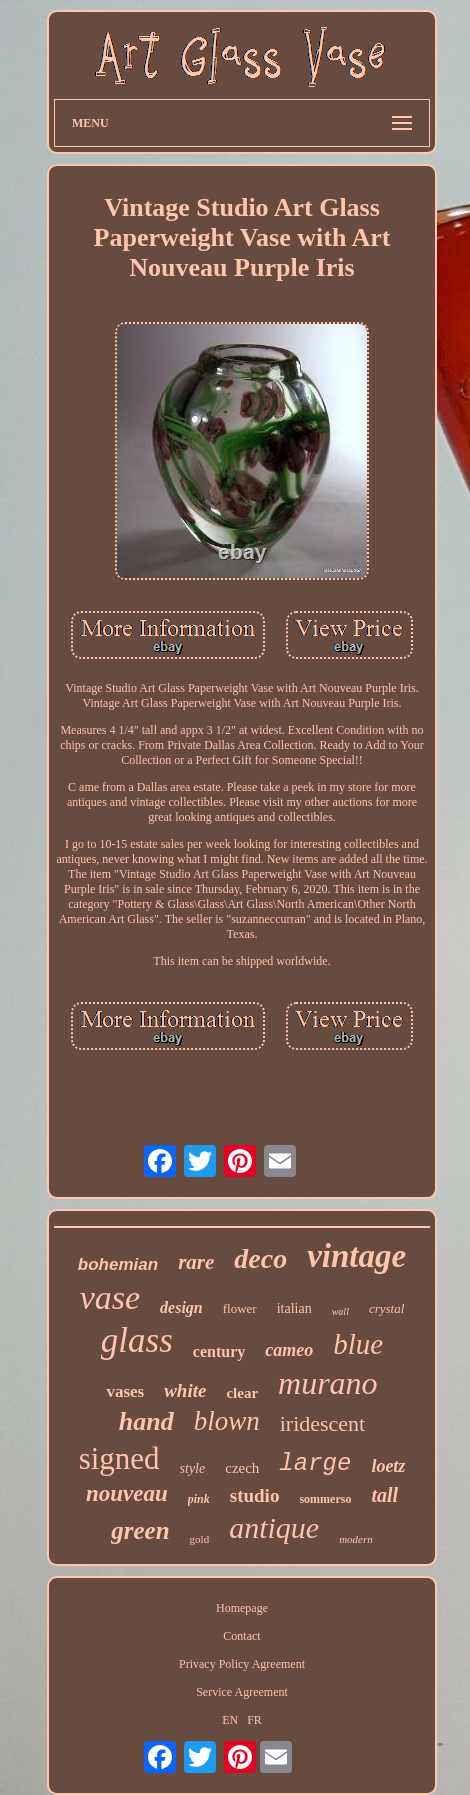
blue (358, 1344)
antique (274, 1527)
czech (242, 1468)
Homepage (242, 1608)
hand (146, 1421)
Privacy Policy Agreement (242, 1664)
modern (356, 1539)
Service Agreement (242, 1692)
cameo (289, 1350)
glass (137, 1340)
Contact (241, 1636)
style (193, 1468)
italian (294, 1308)
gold (200, 1539)
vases (125, 1391)
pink (199, 1499)
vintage (356, 1256)
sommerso (325, 1499)
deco (260, 1258)
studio (255, 1495)
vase (110, 1297)
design (181, 1307)
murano (328, 1383)
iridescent (323, 1423)
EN (230, 1720)
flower (240, 1308)
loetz (388, 1466)
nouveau (127, 1493)
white (185, 1390)
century (219, 1351)
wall (340, 1311)
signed (119, 1458)
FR (254, 1720)
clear (242, 1393)
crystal (386, 1308)
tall (384, 1495)
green (140, 1530)
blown (227, 1421)
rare (196, 1262)
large (315, 1463)
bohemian (118, 1264)
